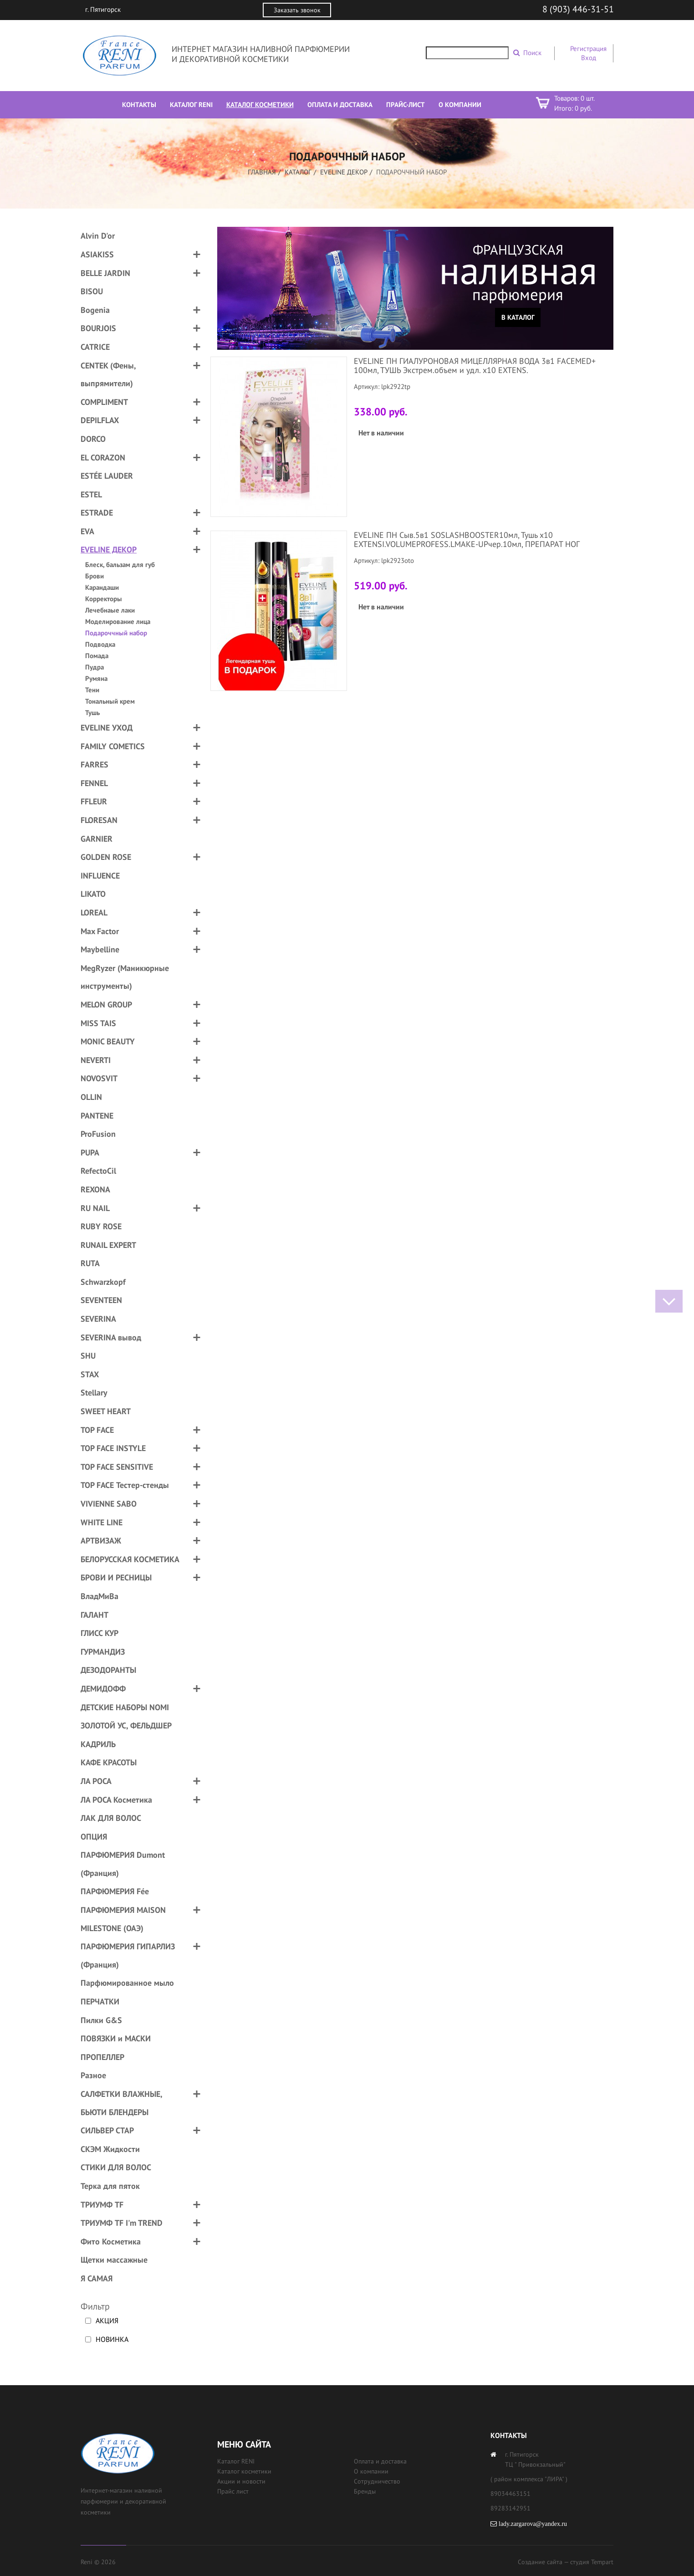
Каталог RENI (236, 2461)
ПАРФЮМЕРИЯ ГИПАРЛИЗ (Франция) (128, 1955)
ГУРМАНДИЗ (103, 1651)
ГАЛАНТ (94, 1615)
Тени (92, 689)
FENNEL (94, 783)
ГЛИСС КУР (99, 1633)
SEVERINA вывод (111, 1337)
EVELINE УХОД (107, 727)
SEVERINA (98, 1319)
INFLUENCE (100, 875)
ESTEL (91, 494)
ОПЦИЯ (94, 1836)
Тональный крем (110, 701)
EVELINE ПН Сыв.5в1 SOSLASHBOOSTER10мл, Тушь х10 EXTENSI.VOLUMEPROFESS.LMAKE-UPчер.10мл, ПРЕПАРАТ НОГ (467, 539)
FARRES (94, 764)
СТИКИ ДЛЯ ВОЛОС (116, 2167)
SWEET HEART (106, 1411)
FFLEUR (94, 801)
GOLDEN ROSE (106, 857)
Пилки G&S (101, 2020)
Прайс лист (233, 2491)
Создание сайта (540, 2562)
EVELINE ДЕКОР (343, 172)
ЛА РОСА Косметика (116, 1799)
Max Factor (100, 931)
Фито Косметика (111, 2241)
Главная (262, 172)
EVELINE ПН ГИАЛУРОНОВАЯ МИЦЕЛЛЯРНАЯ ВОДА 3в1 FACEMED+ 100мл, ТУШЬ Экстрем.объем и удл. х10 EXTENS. (475, 365)
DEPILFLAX (100, 420)
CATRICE (95, 347)
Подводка (100, 644)
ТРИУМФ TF (102, 2204)
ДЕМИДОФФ (103, 1688)
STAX (90, 1374)
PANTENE (97, 1115)
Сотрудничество (377, 2481)
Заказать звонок (297, 10)
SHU (88, 1355)
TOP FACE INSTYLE (113, 1448)
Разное (93, 2075)
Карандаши (102, 587)
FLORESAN (99, 820)
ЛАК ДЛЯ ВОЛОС (111, 1818)
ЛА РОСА (96, 1781)
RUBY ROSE (101, 1226)
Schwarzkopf (103, 1282)
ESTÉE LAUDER (107, 475)
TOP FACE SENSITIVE (117, 1467)
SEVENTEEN (101, 1300)
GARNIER (96, 838)
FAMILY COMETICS (113, 746)
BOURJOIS (98, 328)
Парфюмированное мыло (127, 1983)
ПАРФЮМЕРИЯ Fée (115, 1891)
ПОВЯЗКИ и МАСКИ (116, 2038)
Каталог (298, 172)
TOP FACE (97, 1430)
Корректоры (103, 598)
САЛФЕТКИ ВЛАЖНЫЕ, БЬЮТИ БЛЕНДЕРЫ (121, 2103)
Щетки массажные (114, 2259)
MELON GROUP (106, 1004)
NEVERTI (96, 1060)
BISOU (92, 291)
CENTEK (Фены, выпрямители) (108, 374)
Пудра (94, 667)
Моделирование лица (117, 621)
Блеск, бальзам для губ (120, 564)
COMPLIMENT (104, 402)
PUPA (90, 1152)
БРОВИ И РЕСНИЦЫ (116, 1577)
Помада (96, 655)
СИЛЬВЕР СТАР (107, 2130)
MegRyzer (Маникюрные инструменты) (125, 977)
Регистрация (588, 48)
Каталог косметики (244, 2471)
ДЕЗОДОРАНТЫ (108, 1670)
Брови (94, 576)
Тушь (92, 712)
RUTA (90, 1263)
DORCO (93, 439)
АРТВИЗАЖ (101, 1540)
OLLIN (91, 1097)
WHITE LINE (101, 1522)
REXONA (95, 1189)
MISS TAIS (98, 1023)
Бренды (365, 2491)
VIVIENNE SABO (109, 1503)
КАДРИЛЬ (98, 1744)
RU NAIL (95, 1208)
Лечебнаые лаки (110, 610)
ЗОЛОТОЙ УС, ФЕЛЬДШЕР (126, 1725)
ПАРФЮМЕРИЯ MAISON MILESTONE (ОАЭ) (123, 1919)
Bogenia (95, 310)
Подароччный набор (116, 633)
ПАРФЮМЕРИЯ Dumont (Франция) (123, 1864)
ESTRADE (97, 512)
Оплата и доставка (380, 2461)
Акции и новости (241, 2481)
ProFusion (98, 1134)
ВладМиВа (99, 1596)
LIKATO (93, 894)
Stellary (94, 1392)
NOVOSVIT (99, 1078)
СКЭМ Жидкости (110, 2149)
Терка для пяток (110, 2186)
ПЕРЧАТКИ (100, 2001)
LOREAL (94, 912)
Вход (588, 57)
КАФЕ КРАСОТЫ (109, 1762)
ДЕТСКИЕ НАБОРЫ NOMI (125, 1707)
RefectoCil (98, 1170)
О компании (371, 2471)
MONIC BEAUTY (108, 1041)
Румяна (96, 678)
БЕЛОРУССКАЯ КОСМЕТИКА (130, 1559)
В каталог (518, 317)
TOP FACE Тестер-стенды (125, 1485)
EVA (87, 531)
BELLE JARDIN (105, 273)
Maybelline (100, 949)
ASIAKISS (97, 254)
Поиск (532, 52)
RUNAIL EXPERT (108, 1245)
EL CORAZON (103, 457)
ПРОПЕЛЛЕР (102, 2057)
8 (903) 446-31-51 (578, 9)
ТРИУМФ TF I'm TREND (122, 2223)
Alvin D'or (98, 235)
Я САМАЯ (96, 2278)
